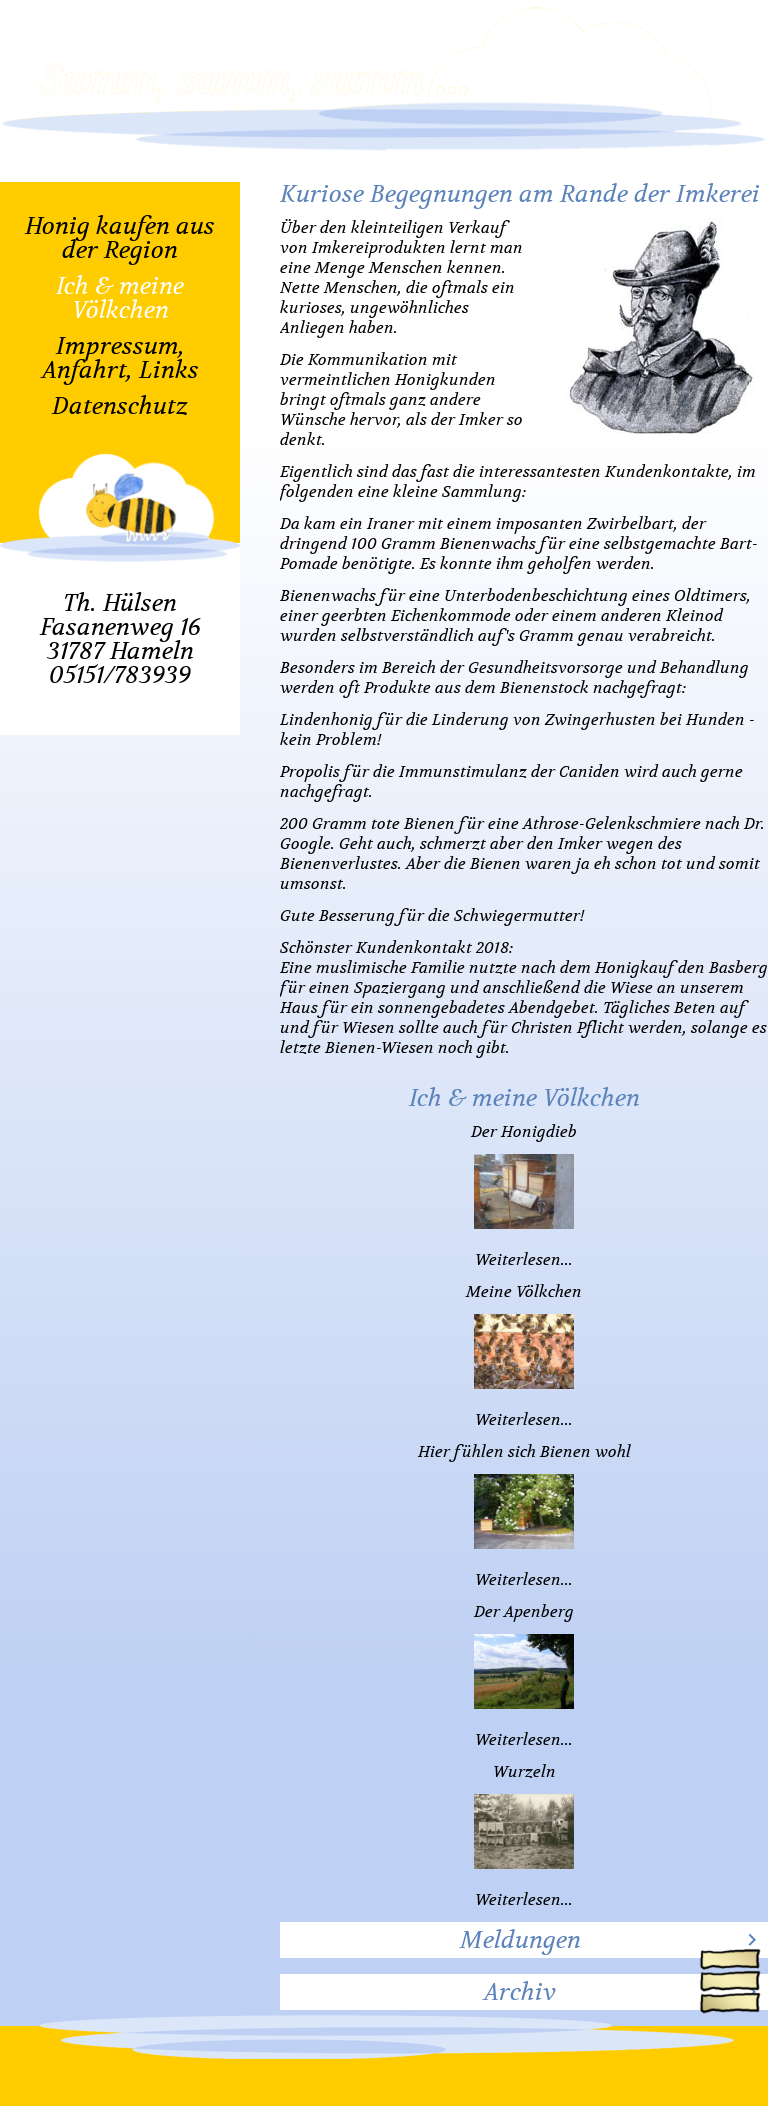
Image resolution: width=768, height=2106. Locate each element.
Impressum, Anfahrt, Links (120, 358)
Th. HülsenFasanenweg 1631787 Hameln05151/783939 (120, 639)
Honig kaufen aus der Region (120, 238)
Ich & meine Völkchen (120, 298)
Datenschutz (120, 406)
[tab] (524, 1940)
